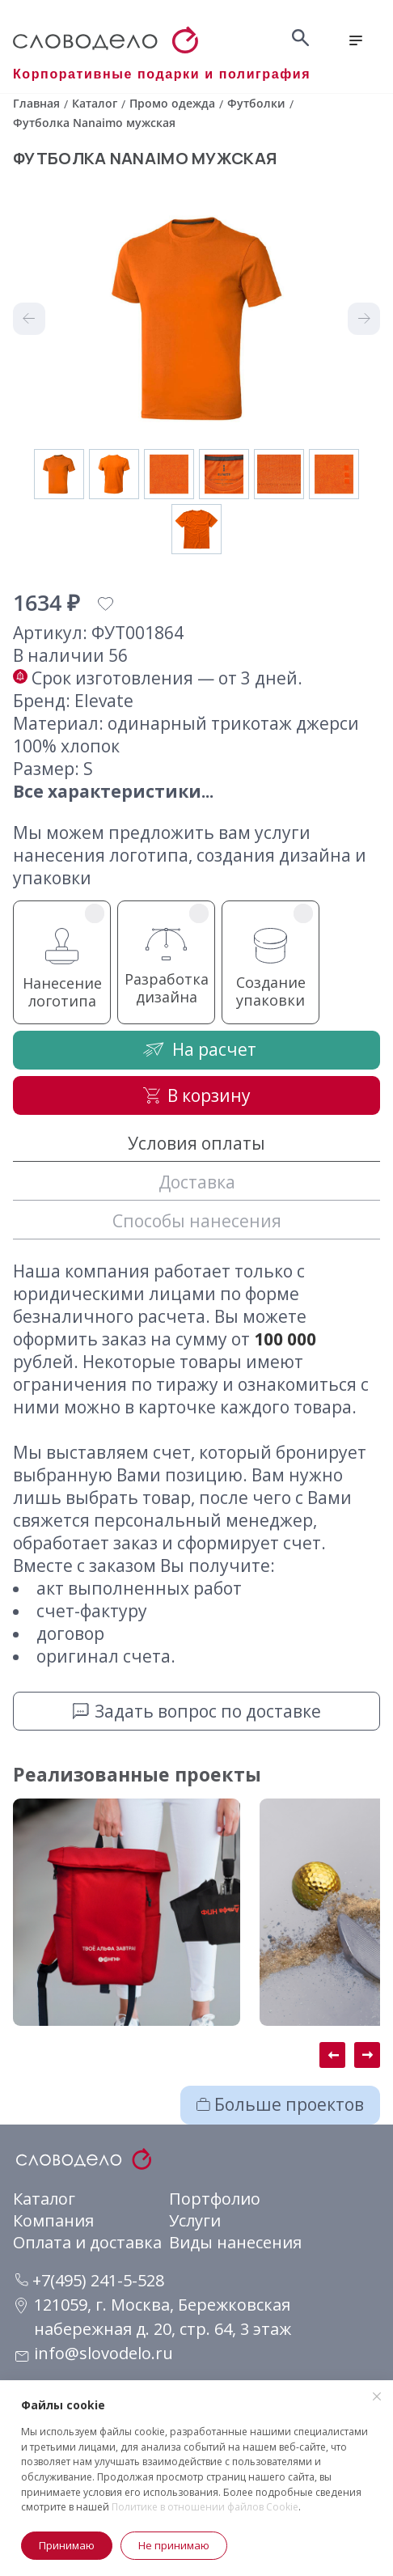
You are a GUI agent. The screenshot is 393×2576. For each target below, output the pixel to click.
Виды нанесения (235, 2242)
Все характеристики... (113, 791)
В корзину (197, 1095)
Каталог (44, 2199)
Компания (53, 2220)
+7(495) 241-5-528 (89, 2280)
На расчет (196, 1049)
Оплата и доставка (87, 2242)
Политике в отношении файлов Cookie (205, 2507)
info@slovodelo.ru (103, 2353)
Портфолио (214, 2199)
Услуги (195, 2220)
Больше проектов (280, 2104)
